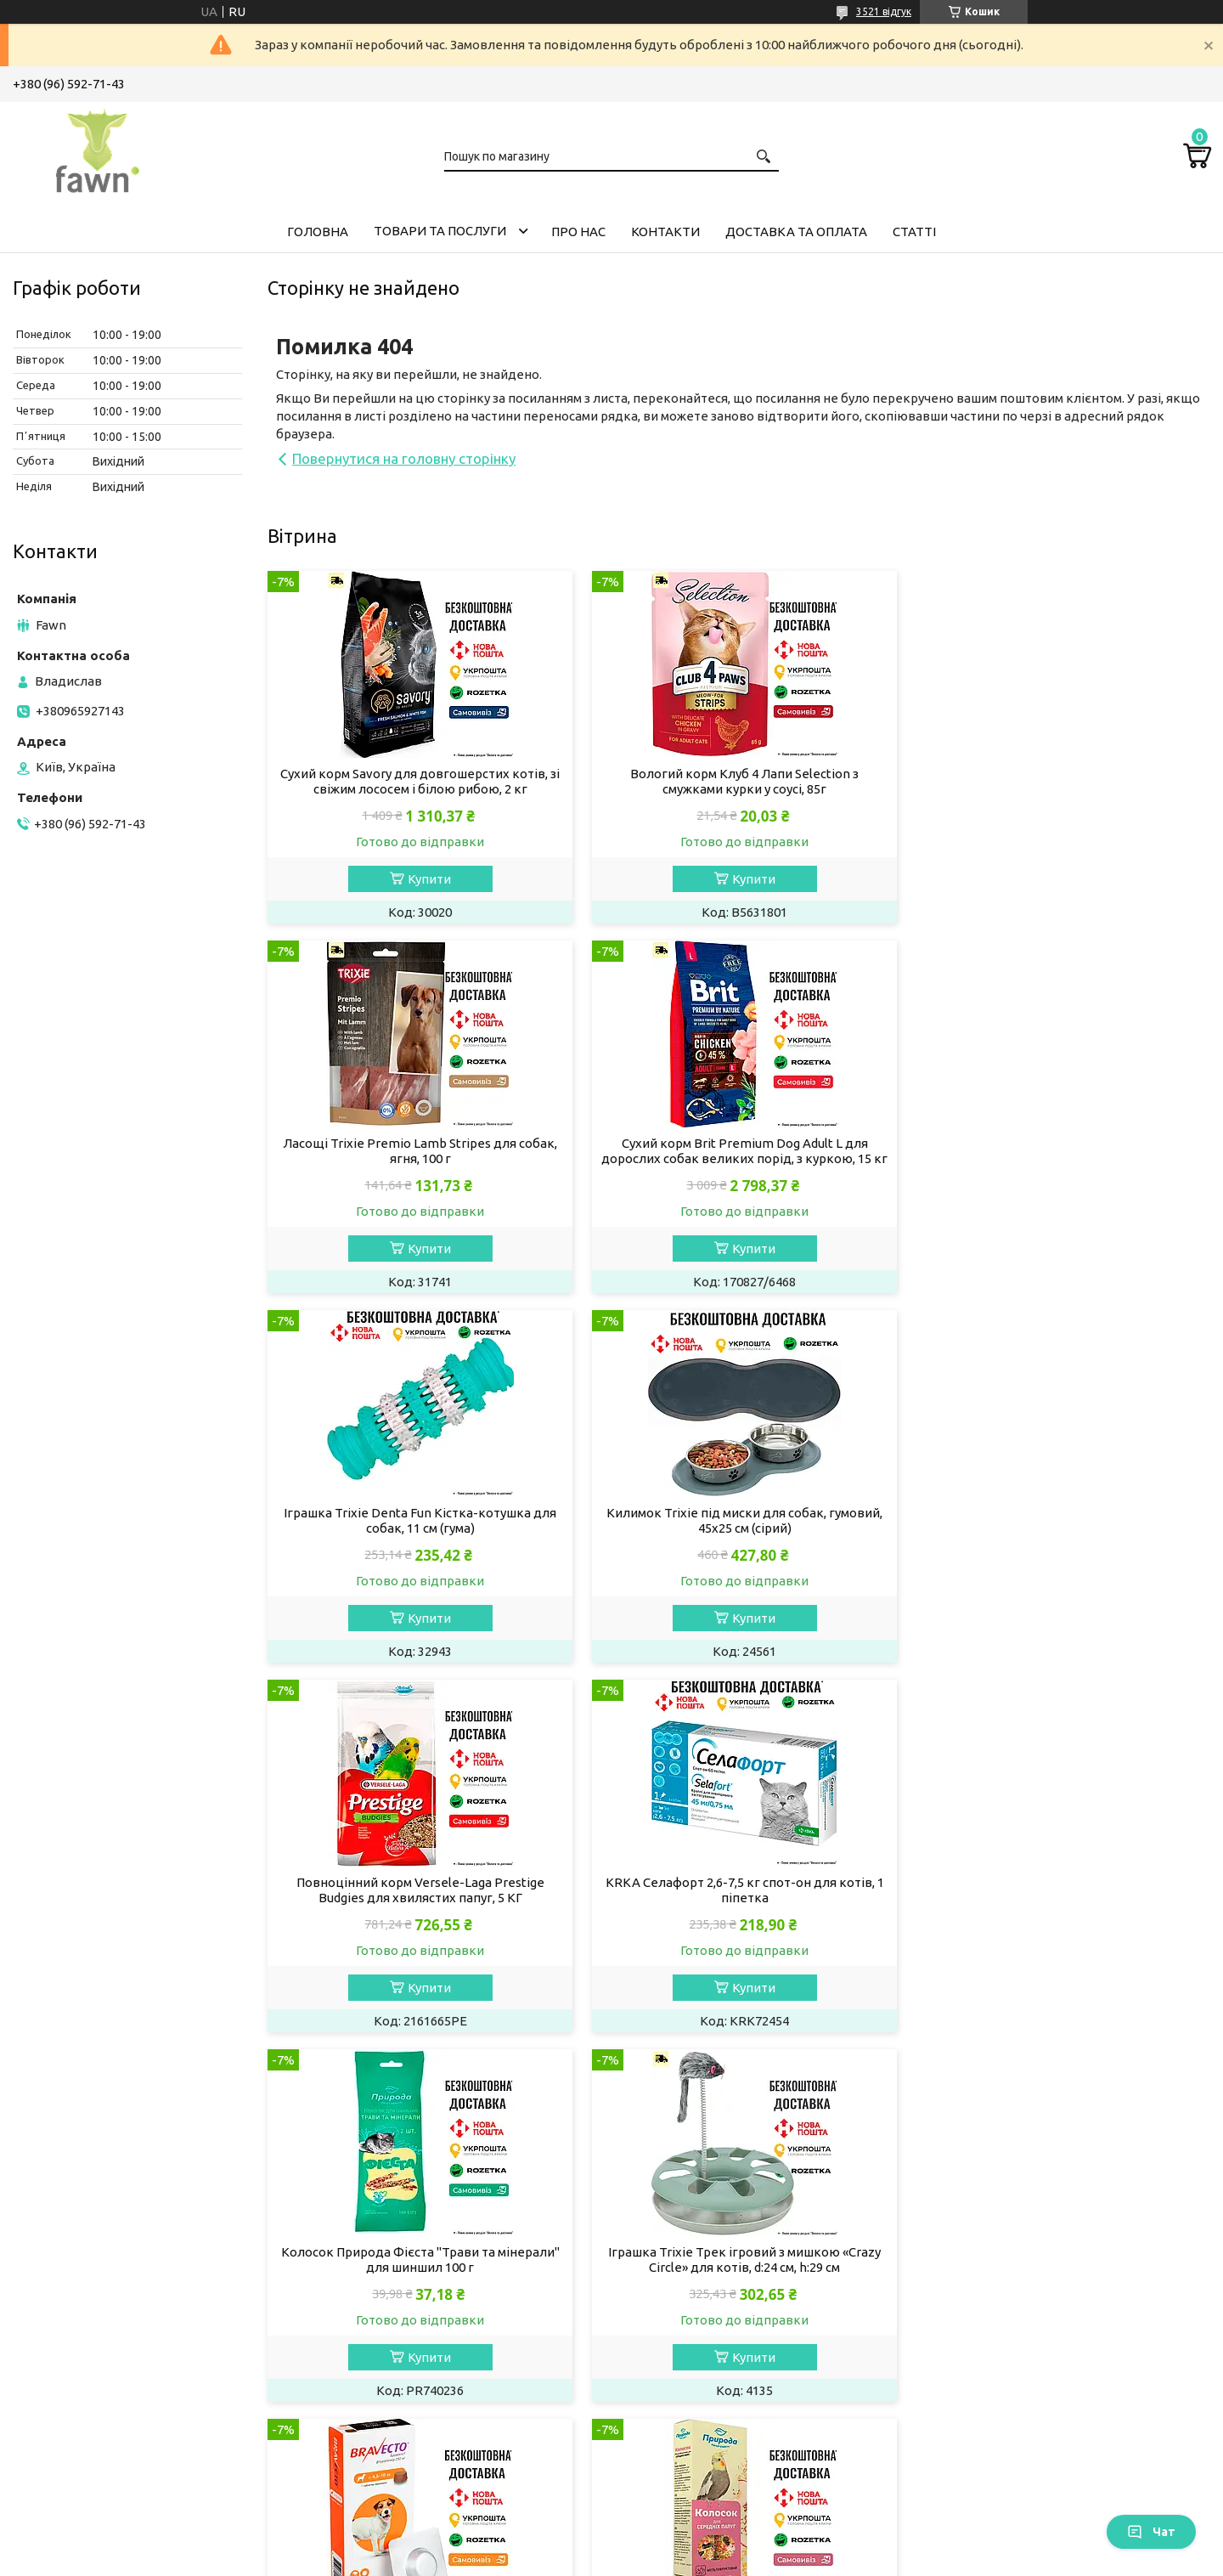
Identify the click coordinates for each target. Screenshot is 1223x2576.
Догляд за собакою (390, 2286)
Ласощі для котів (78, 2264)
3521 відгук (883, 11)
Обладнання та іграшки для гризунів (749, 2309)
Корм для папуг (684, 2332)
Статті (914, 231)
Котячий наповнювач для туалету (129, 2286)
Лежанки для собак (391, 2447)
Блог (957, 2424)
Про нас (578, 231)
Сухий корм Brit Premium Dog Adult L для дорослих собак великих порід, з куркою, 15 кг (418, 1158)
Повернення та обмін (1007, 2378)
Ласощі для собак (385, 2264)
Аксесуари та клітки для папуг (729, 2378)
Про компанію (985, 2309)
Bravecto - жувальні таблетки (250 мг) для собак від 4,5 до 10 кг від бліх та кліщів (738, 1905)
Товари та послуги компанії (1025, 2241)
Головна (317, 231)
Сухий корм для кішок (92, 2218)
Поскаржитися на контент (556, 2559)
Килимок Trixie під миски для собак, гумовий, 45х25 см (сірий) (1059, 1151)
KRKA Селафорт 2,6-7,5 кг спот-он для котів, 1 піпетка (739, 1536)
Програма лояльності (1007, 2447)
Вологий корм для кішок (101, 2241)
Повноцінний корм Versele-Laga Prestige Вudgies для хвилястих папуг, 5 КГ (418, 1536)
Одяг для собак (378, 2355)
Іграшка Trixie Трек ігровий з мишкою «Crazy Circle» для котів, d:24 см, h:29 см (418, 1905)
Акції (957, 2264)
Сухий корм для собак (398, 2218)
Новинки (969, 2286)
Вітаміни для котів (82, 2309)
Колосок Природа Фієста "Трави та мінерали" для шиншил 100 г (1060, 1536)
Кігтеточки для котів (90, 2447)
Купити (426, 879)
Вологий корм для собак (406, 2241)
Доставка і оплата (997, 2355)
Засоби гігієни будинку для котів (125, 2378)
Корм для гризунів (693, 2218)
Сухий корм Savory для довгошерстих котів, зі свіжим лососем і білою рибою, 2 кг (418, 781)
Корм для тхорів (687, 2241)
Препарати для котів (89, 2332)
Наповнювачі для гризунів (718, 2286)
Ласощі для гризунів (699, 2264)
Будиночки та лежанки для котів (126, 2470)
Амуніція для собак (389, 2424)
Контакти (665, 231)
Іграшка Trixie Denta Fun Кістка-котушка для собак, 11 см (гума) (738, 1151)
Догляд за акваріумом (704, 2424)
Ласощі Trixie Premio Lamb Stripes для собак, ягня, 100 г (1059, 781)
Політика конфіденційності (696, 2559)
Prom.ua (694, 2544)
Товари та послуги (440, 230)
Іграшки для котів (80, 2424)
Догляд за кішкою (81, 2355)
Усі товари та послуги (1130, 2071)
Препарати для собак (396, 2309)
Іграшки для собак (387, 2401)
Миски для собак (382, 2378)
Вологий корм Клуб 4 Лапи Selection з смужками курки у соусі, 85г (738, 781)
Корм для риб (678, 2401)
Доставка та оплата (796, 231)
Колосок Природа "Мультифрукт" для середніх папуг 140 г (1059, 1905)
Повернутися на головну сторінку (404, 458)
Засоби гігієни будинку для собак (432, 2332)
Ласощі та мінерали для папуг (728, 2355)
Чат (1151, 2531)
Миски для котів (75, 2401)
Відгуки (965, 2401)
